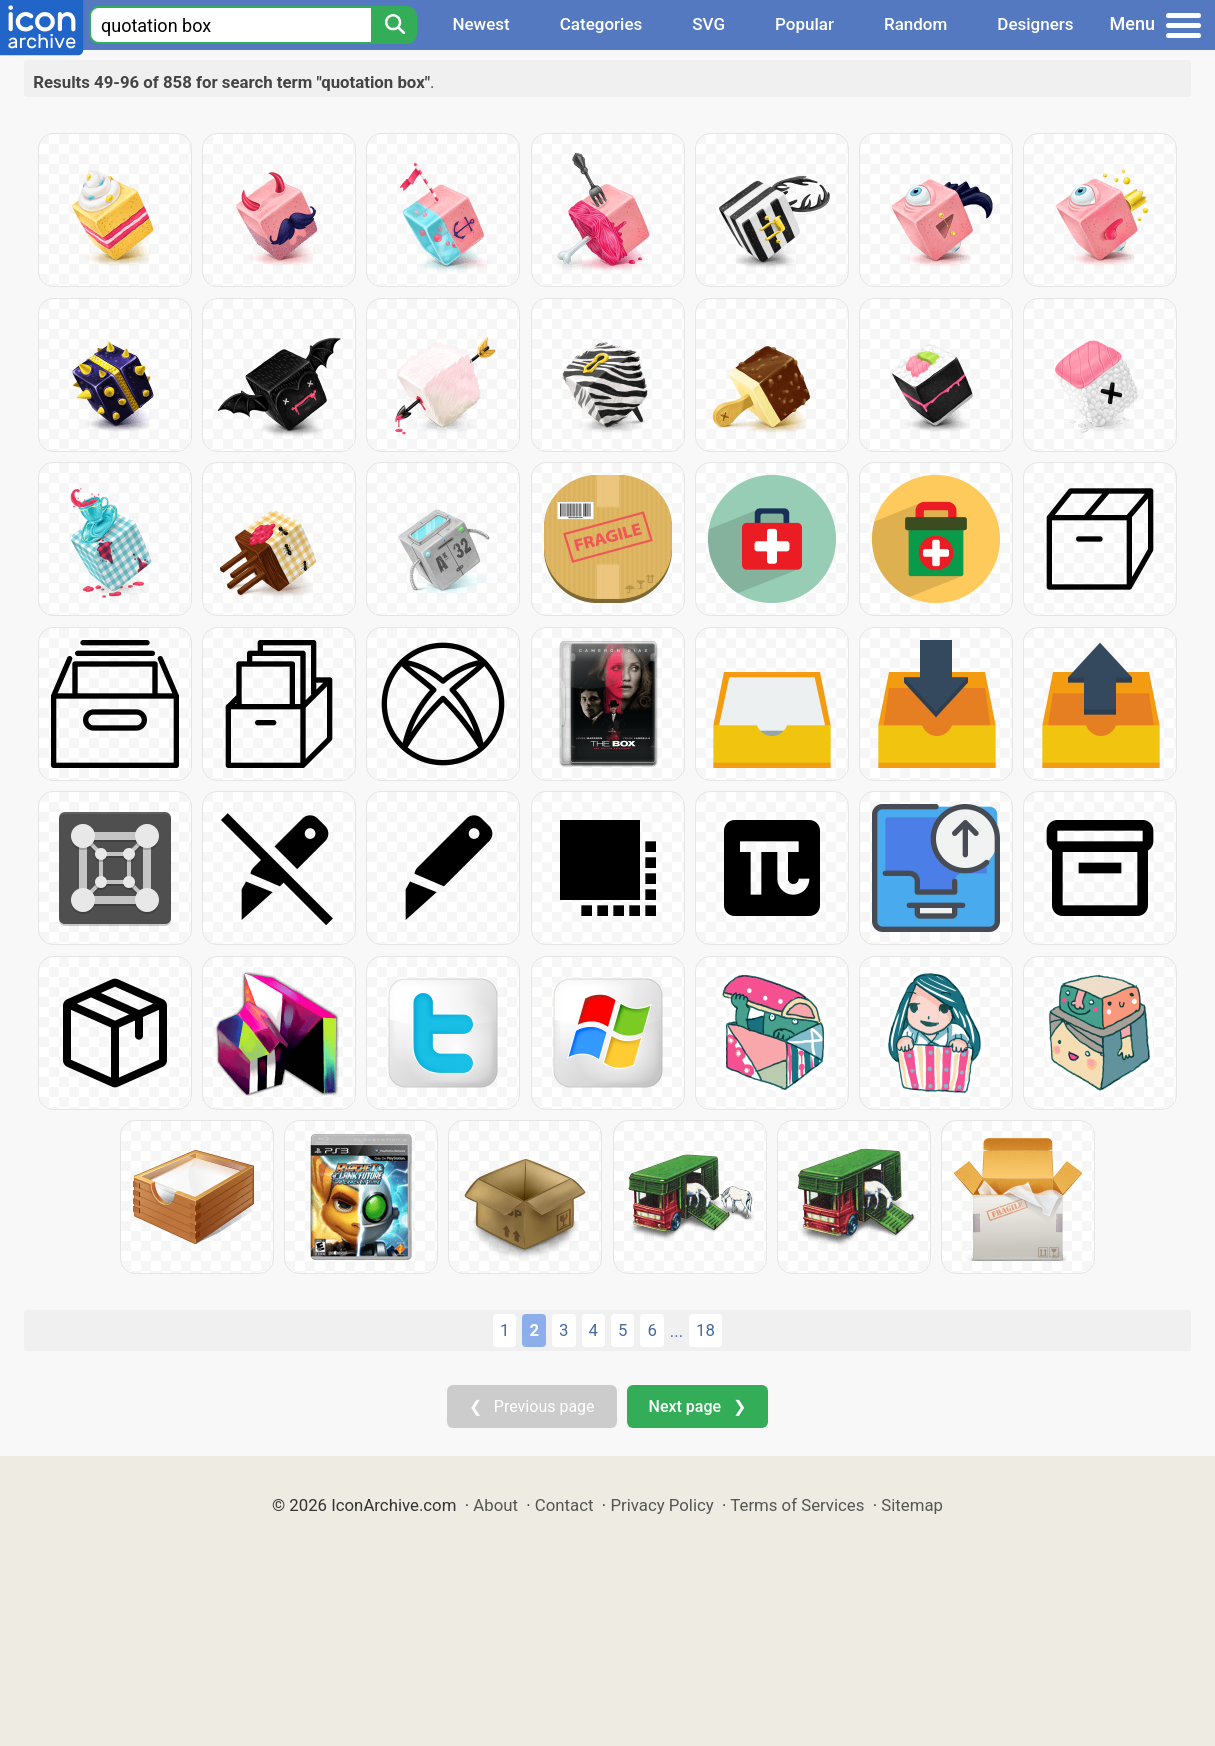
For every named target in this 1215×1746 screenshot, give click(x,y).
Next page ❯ (697, 1406)
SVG (708, 24)
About (495, 1505)
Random (915, 24)
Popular (804, 24)
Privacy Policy (661, 1505)
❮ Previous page (532, 1406)
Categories (601, 24)
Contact (564, 1505)
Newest (480, 24)
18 (705, 1330)
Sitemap (912, 1505)
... (676, 1331)
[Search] (394, 25)
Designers (1035, 24)
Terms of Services (797, 1505)
